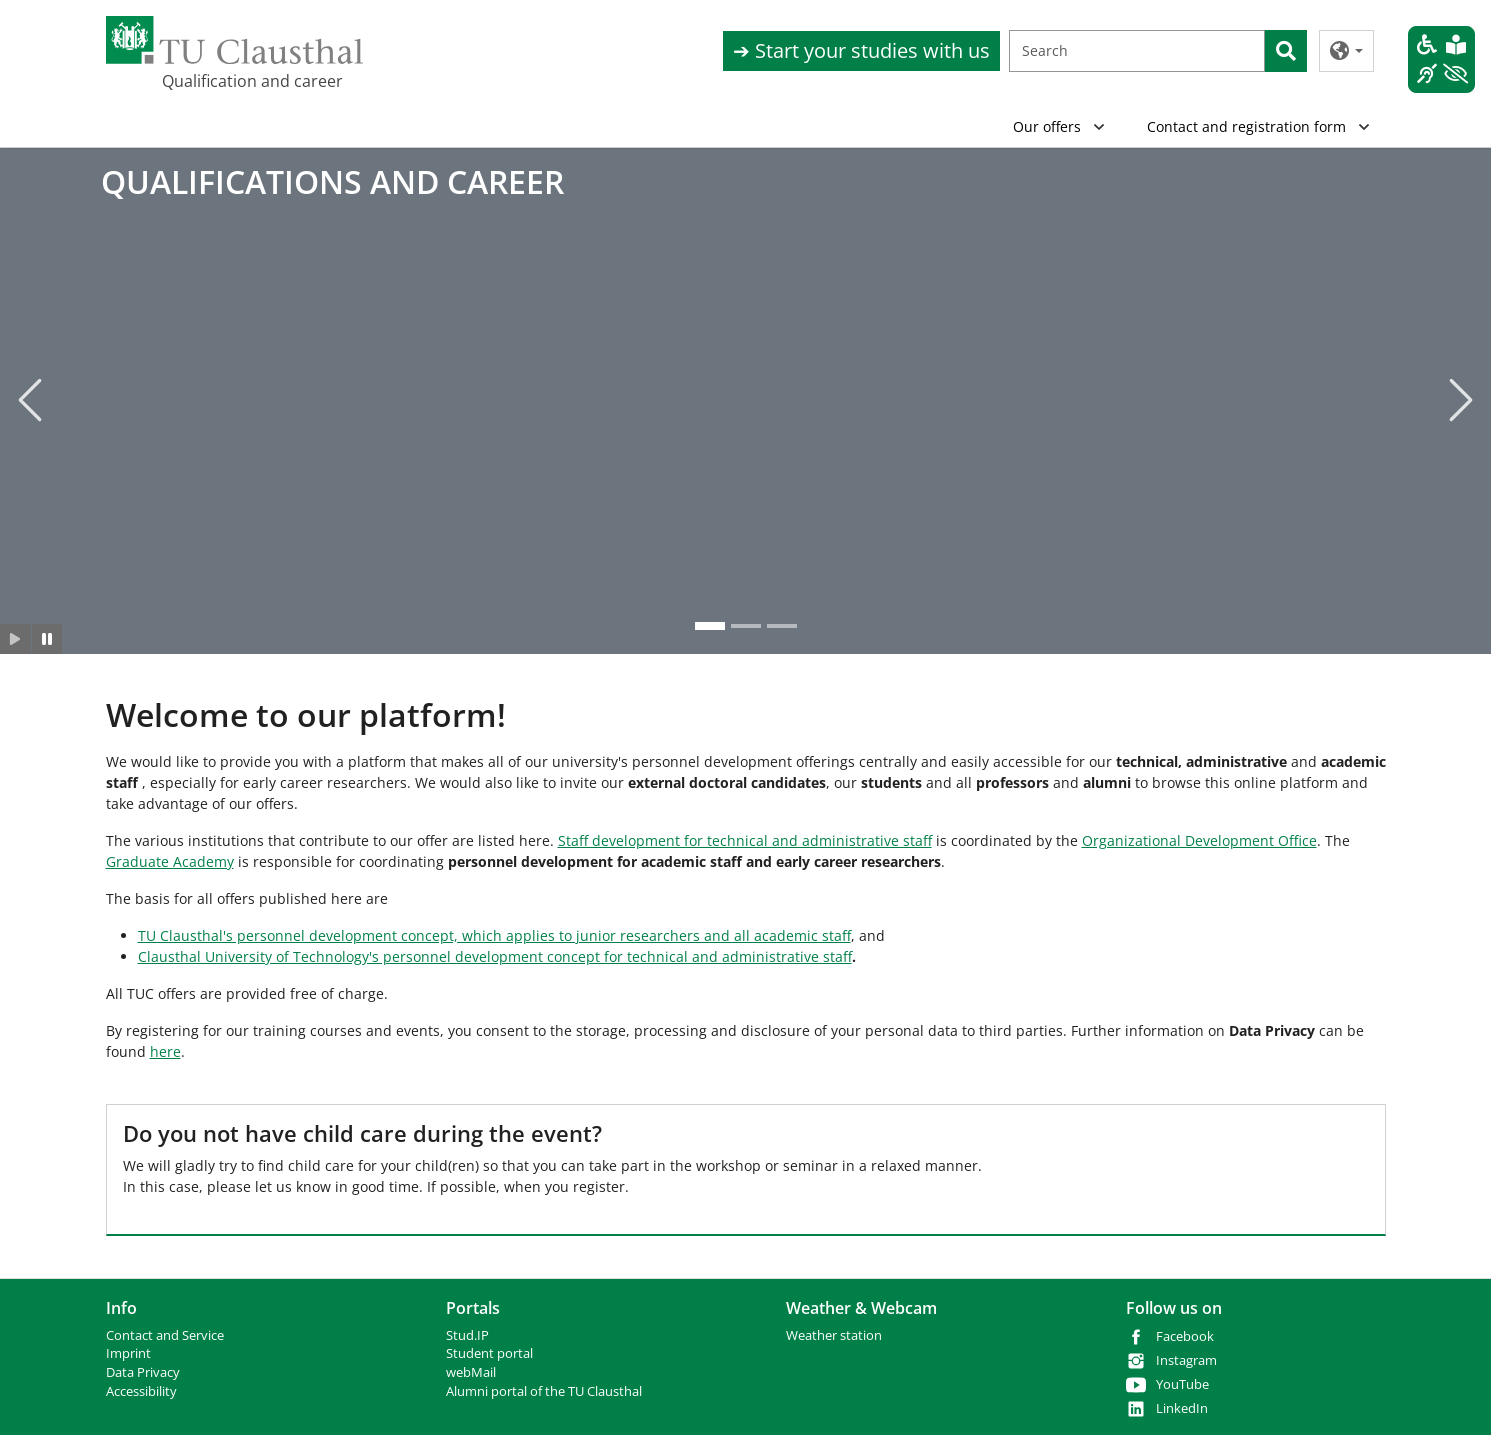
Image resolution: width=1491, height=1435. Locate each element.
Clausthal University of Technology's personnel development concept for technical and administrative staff (495, 956)
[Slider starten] (15, 639)
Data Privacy (143, 1372)
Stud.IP (467, 1335)
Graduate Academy (170, 861)
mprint (130, 1353)
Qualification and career (252, 81)
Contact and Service (165, 1335)
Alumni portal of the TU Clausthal (544, 1391)
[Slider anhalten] (47, 639)
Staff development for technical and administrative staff (745, 840)
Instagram (1186, 1360)
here (165, 1051)
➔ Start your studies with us (861, 50)
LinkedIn (1182, 1408)
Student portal (489, 1353)
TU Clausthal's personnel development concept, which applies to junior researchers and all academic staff (494, 935)
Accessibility (141, 1391)
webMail (471, 1372)
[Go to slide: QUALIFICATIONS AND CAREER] (710, 626)
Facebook (1185, 1336)
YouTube (1182, 1384)
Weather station (834, 1335)
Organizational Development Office (1199, 840)
